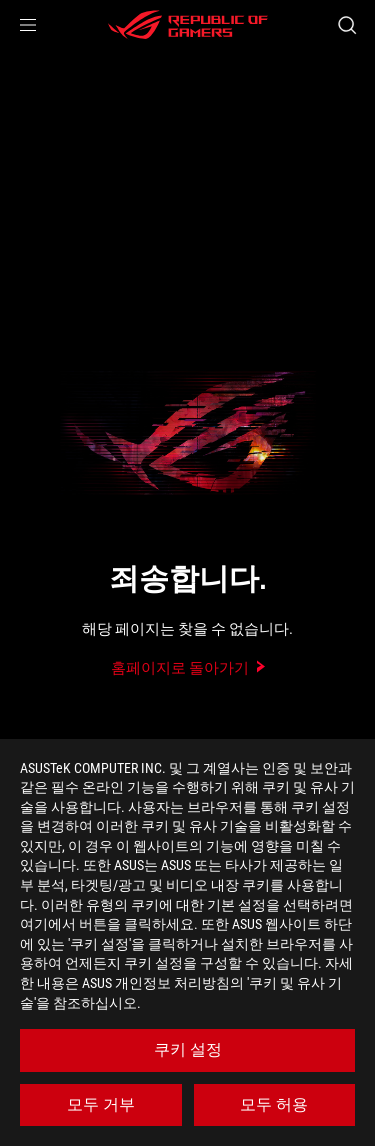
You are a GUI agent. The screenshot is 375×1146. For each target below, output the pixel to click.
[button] (28, 25)
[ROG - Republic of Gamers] (188, 25)
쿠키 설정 (188, 1049)
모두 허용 (274, 1104)
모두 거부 (101, 1104)
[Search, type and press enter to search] (346, 25)
